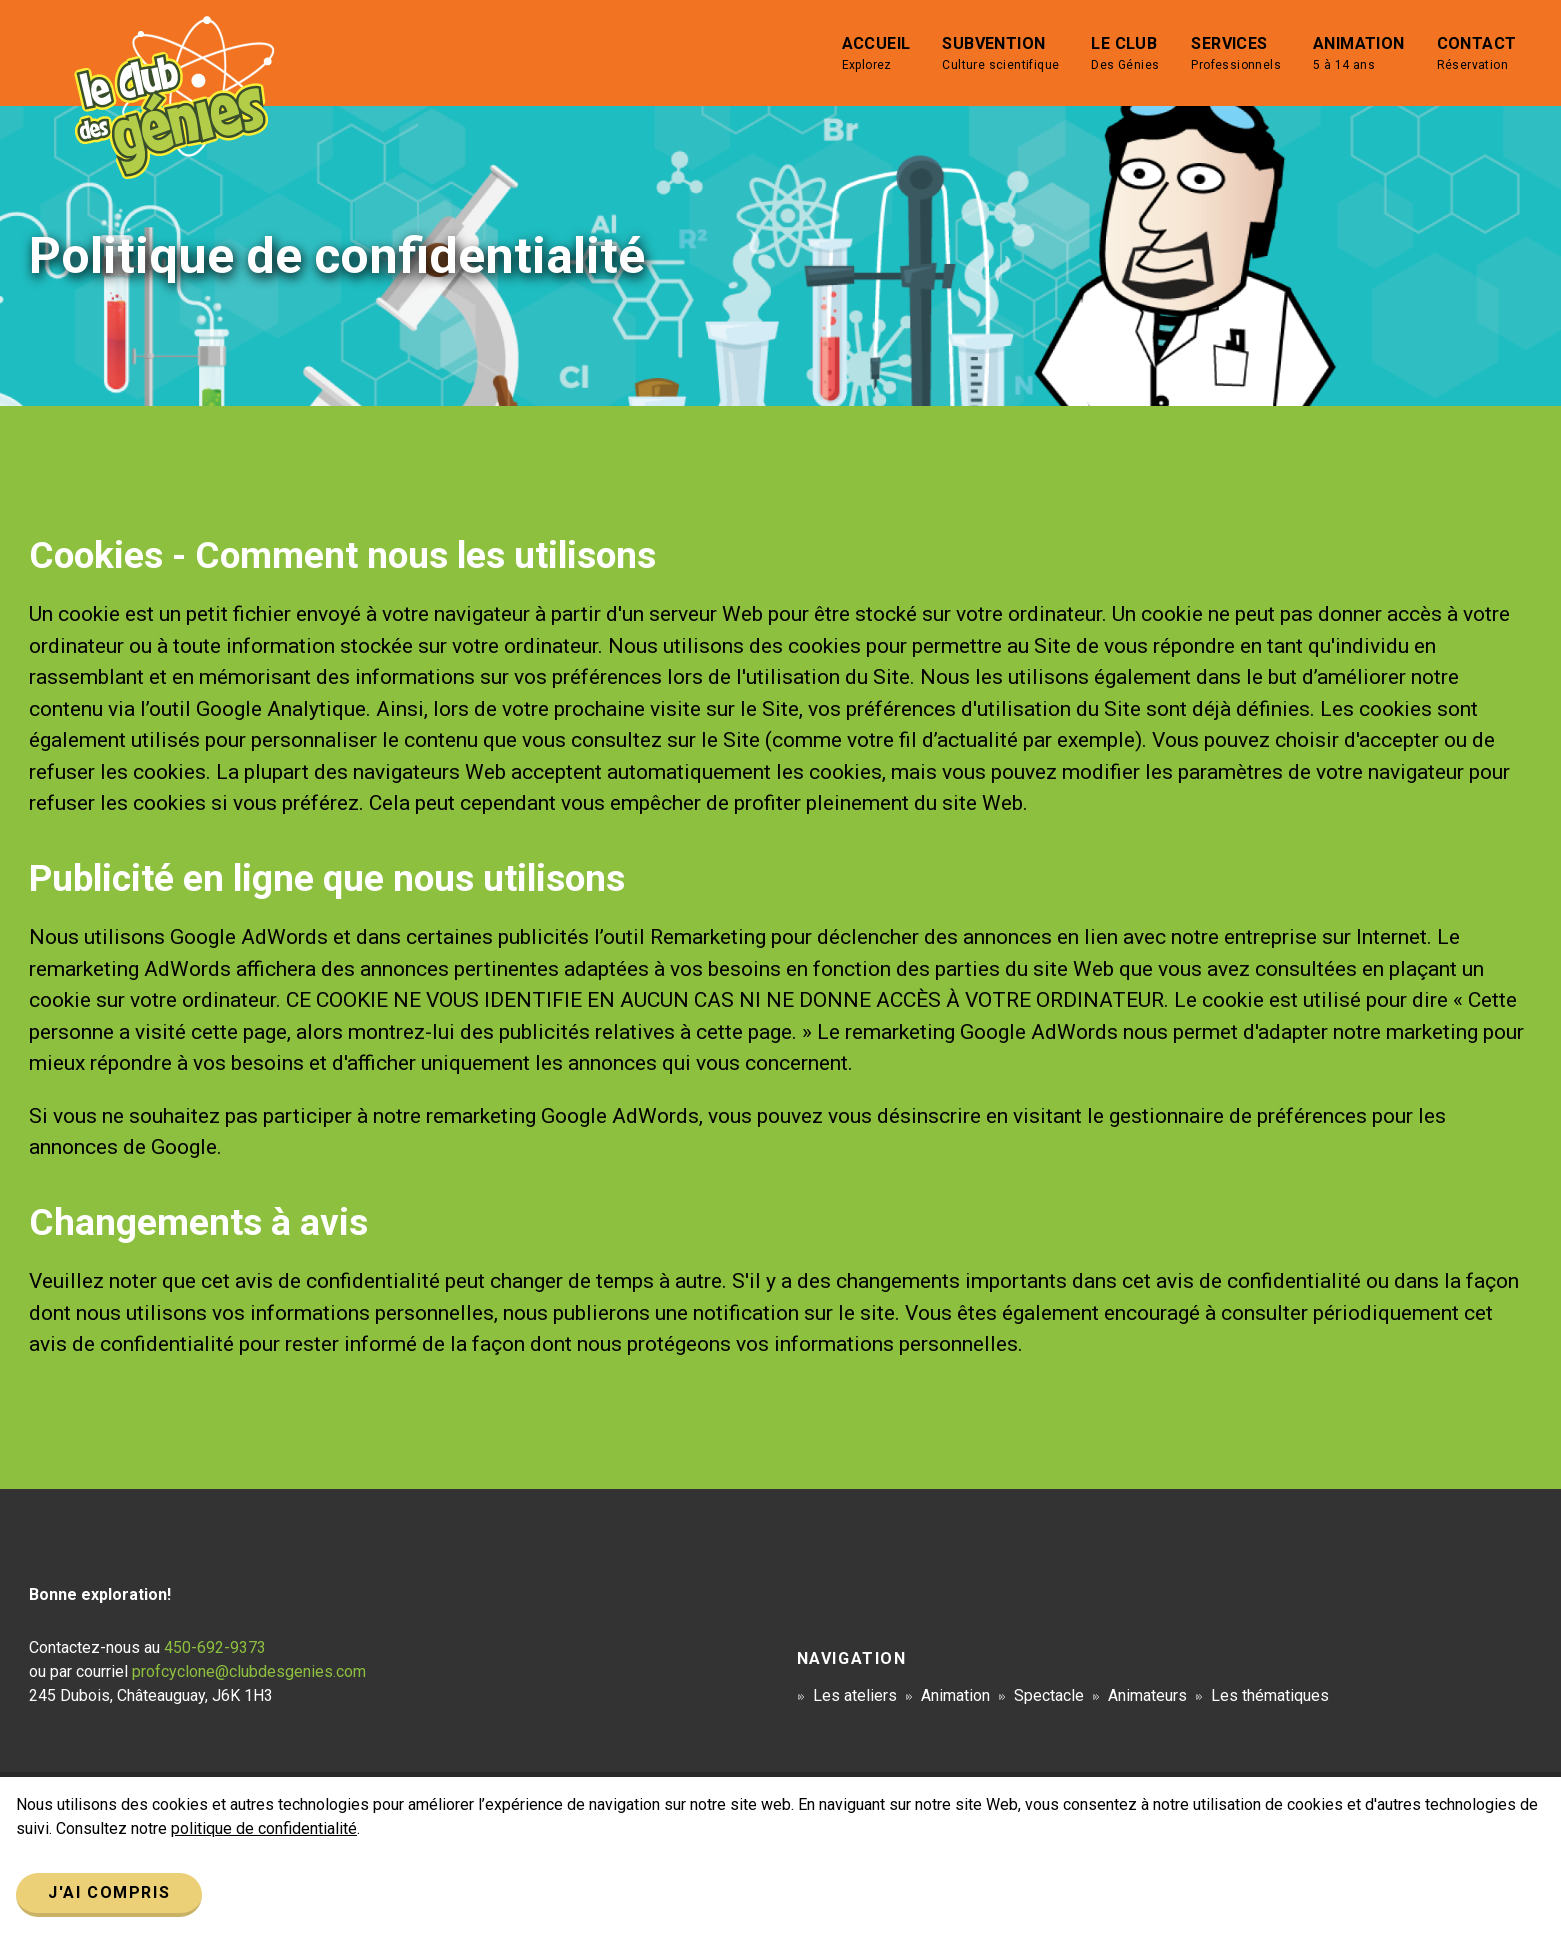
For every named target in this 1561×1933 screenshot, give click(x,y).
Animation (1359, 54)
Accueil (876, 54)
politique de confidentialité (264, 1828)
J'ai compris (109, 1892)
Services (1236, 54)
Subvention (1000, 54)
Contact (1477, 54)
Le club (1125, 54)
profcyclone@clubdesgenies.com (249, 1671)
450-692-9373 (215, 1647)
